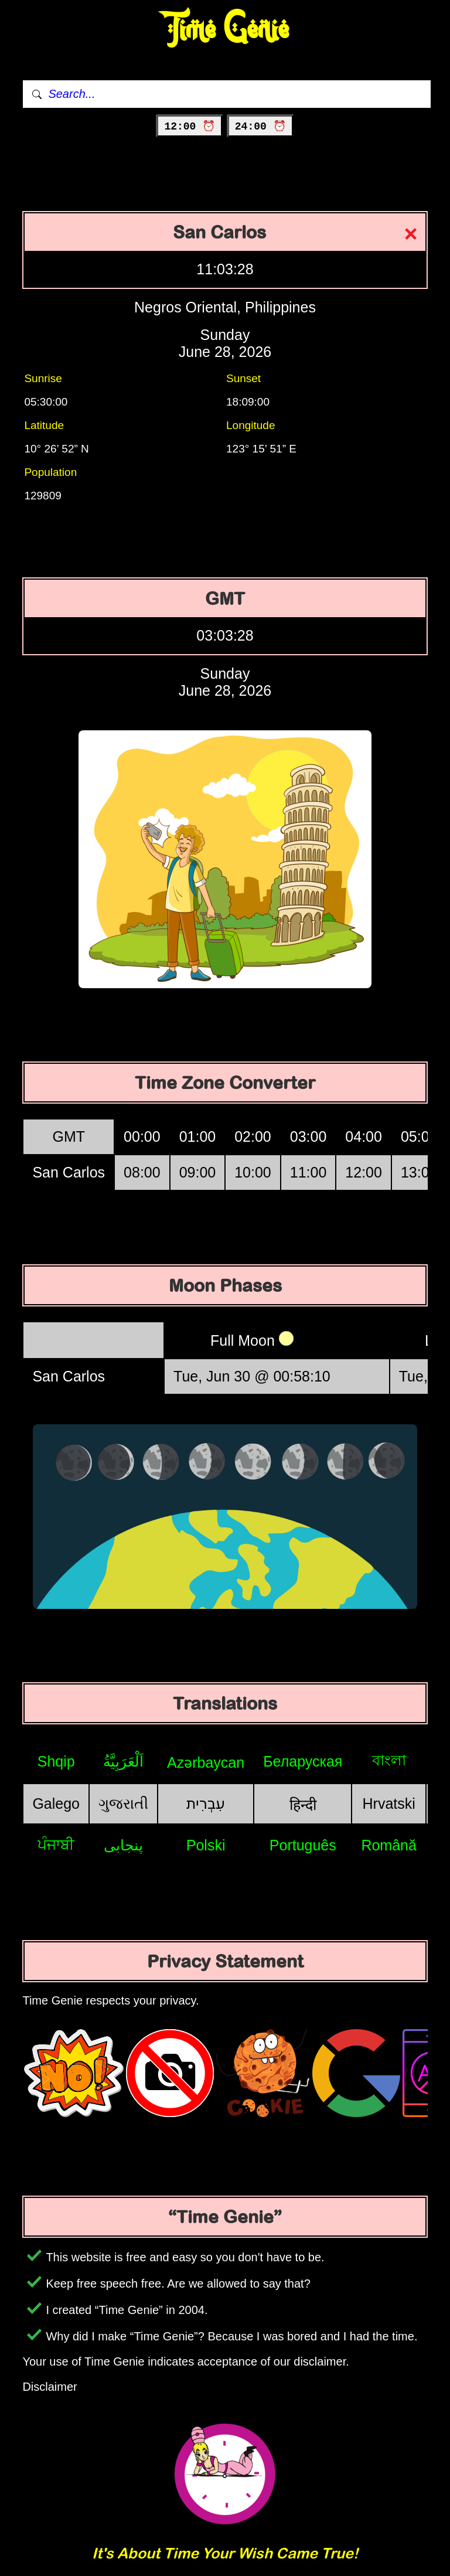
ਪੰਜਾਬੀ (56, 1844)
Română (389, 1845)
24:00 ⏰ (260, 126)
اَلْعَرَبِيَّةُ (123, 1761)
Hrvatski (389, 1803)
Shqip (56, 1761)
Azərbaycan (205, 1762)
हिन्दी (302, 1804)
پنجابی (123, 1845)
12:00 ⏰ (189, 126)
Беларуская (302, 1761)
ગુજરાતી (123, 1803)
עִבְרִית (205, 1803)
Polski (206, 1845)
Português (303, 1845)
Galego (56, 1803)
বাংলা (389, 1760)
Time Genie (225, 29)
